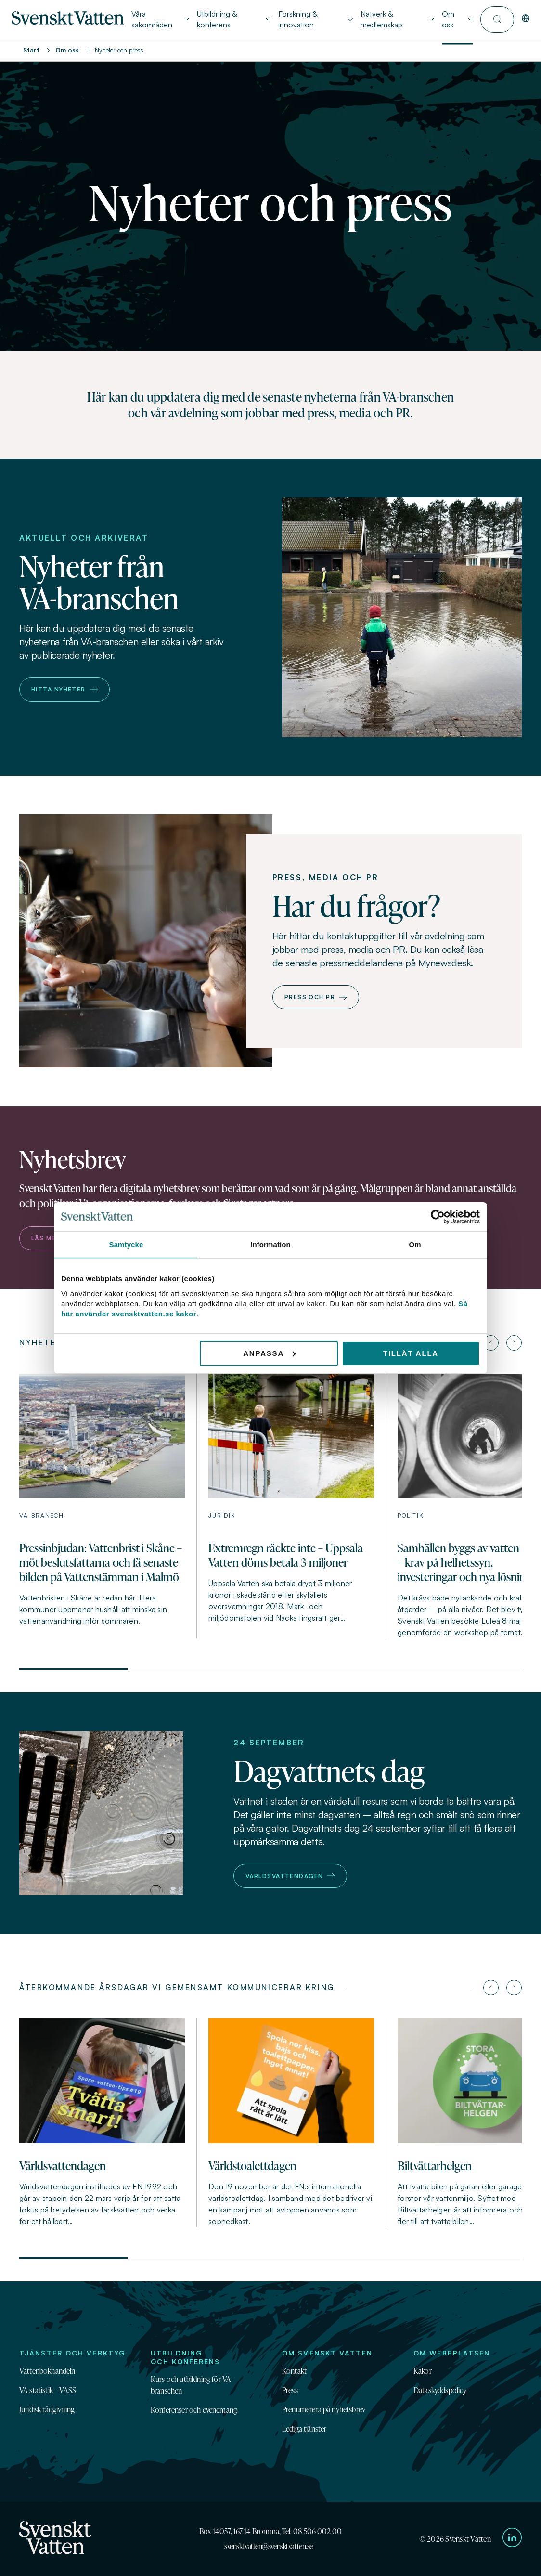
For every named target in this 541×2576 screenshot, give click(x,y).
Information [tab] (270, 1244)
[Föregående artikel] (491, 1343)
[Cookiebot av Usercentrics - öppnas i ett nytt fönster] (438, 1217)
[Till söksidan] (497, 19)
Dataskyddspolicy (440, 2390)
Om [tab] (415, 1244)
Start (31, 50)
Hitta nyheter (64, 689)
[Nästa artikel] (514, 1343)
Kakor (422, 2371)
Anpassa (269, 1353)
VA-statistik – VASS (47, 2390)
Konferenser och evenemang (194, 2410)
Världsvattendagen (290, 1876)
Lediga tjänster (304, 2428)
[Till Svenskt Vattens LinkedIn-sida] (512, 2539)
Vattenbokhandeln (47, 2371)
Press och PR (315, 997)
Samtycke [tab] (126, 1244)
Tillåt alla (410, 1353)
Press (290, 2390)
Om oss (67, 50)
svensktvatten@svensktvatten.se (268, 2546)
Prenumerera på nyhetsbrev (323, 2409)
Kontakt (294, 2371)
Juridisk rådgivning (47, 2409)
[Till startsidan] (68, 21)
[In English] (525, 19)
